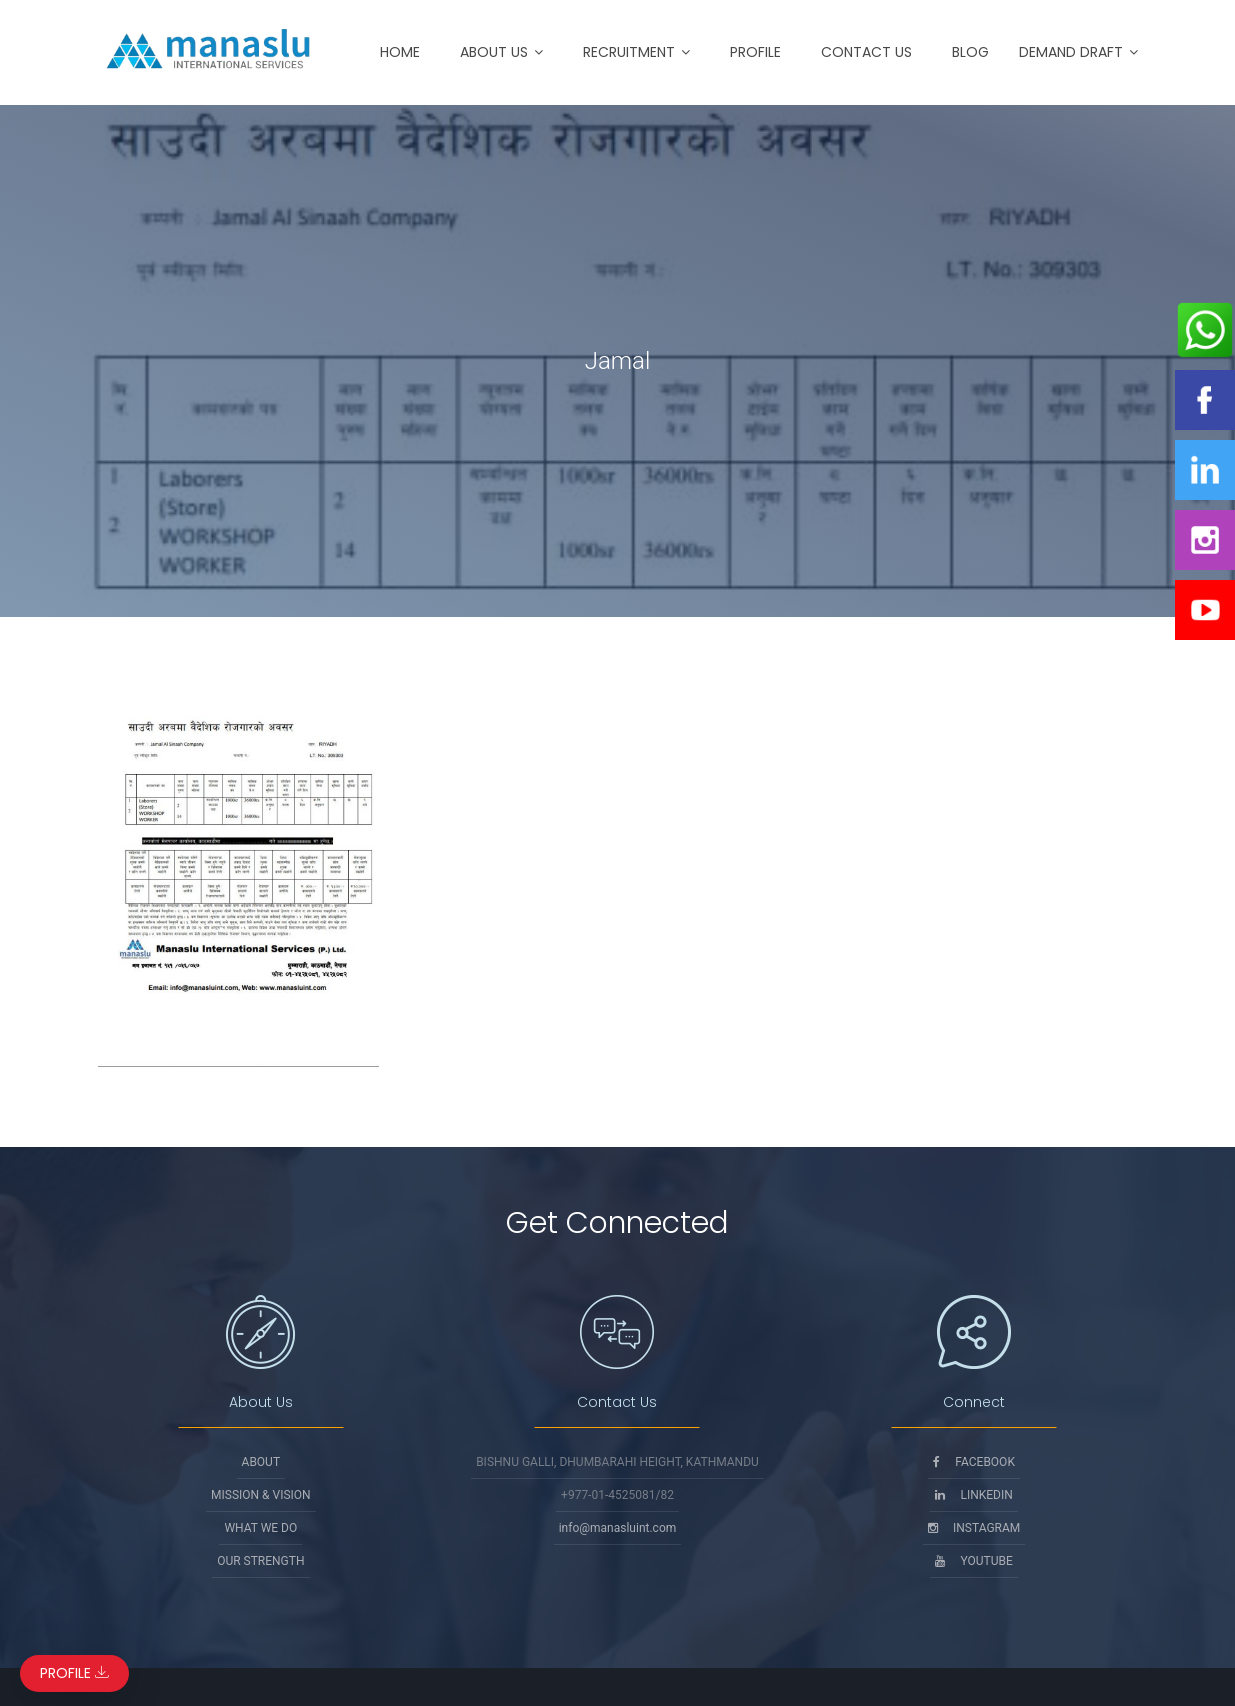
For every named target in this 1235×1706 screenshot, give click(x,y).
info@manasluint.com (618, 1528)
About (261, 1462)
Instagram (974, 1528)
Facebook (974, 1462)
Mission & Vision (261, 1495)
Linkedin (973, 1495)
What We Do (260, 1528)
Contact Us (866, 52)
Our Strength (260, 1561)
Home (400, 52)
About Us (494, 52)
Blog (970, 52)
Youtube (973, 1561)
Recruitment (629, 52)
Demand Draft (1071, 52)
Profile (755, 52)
